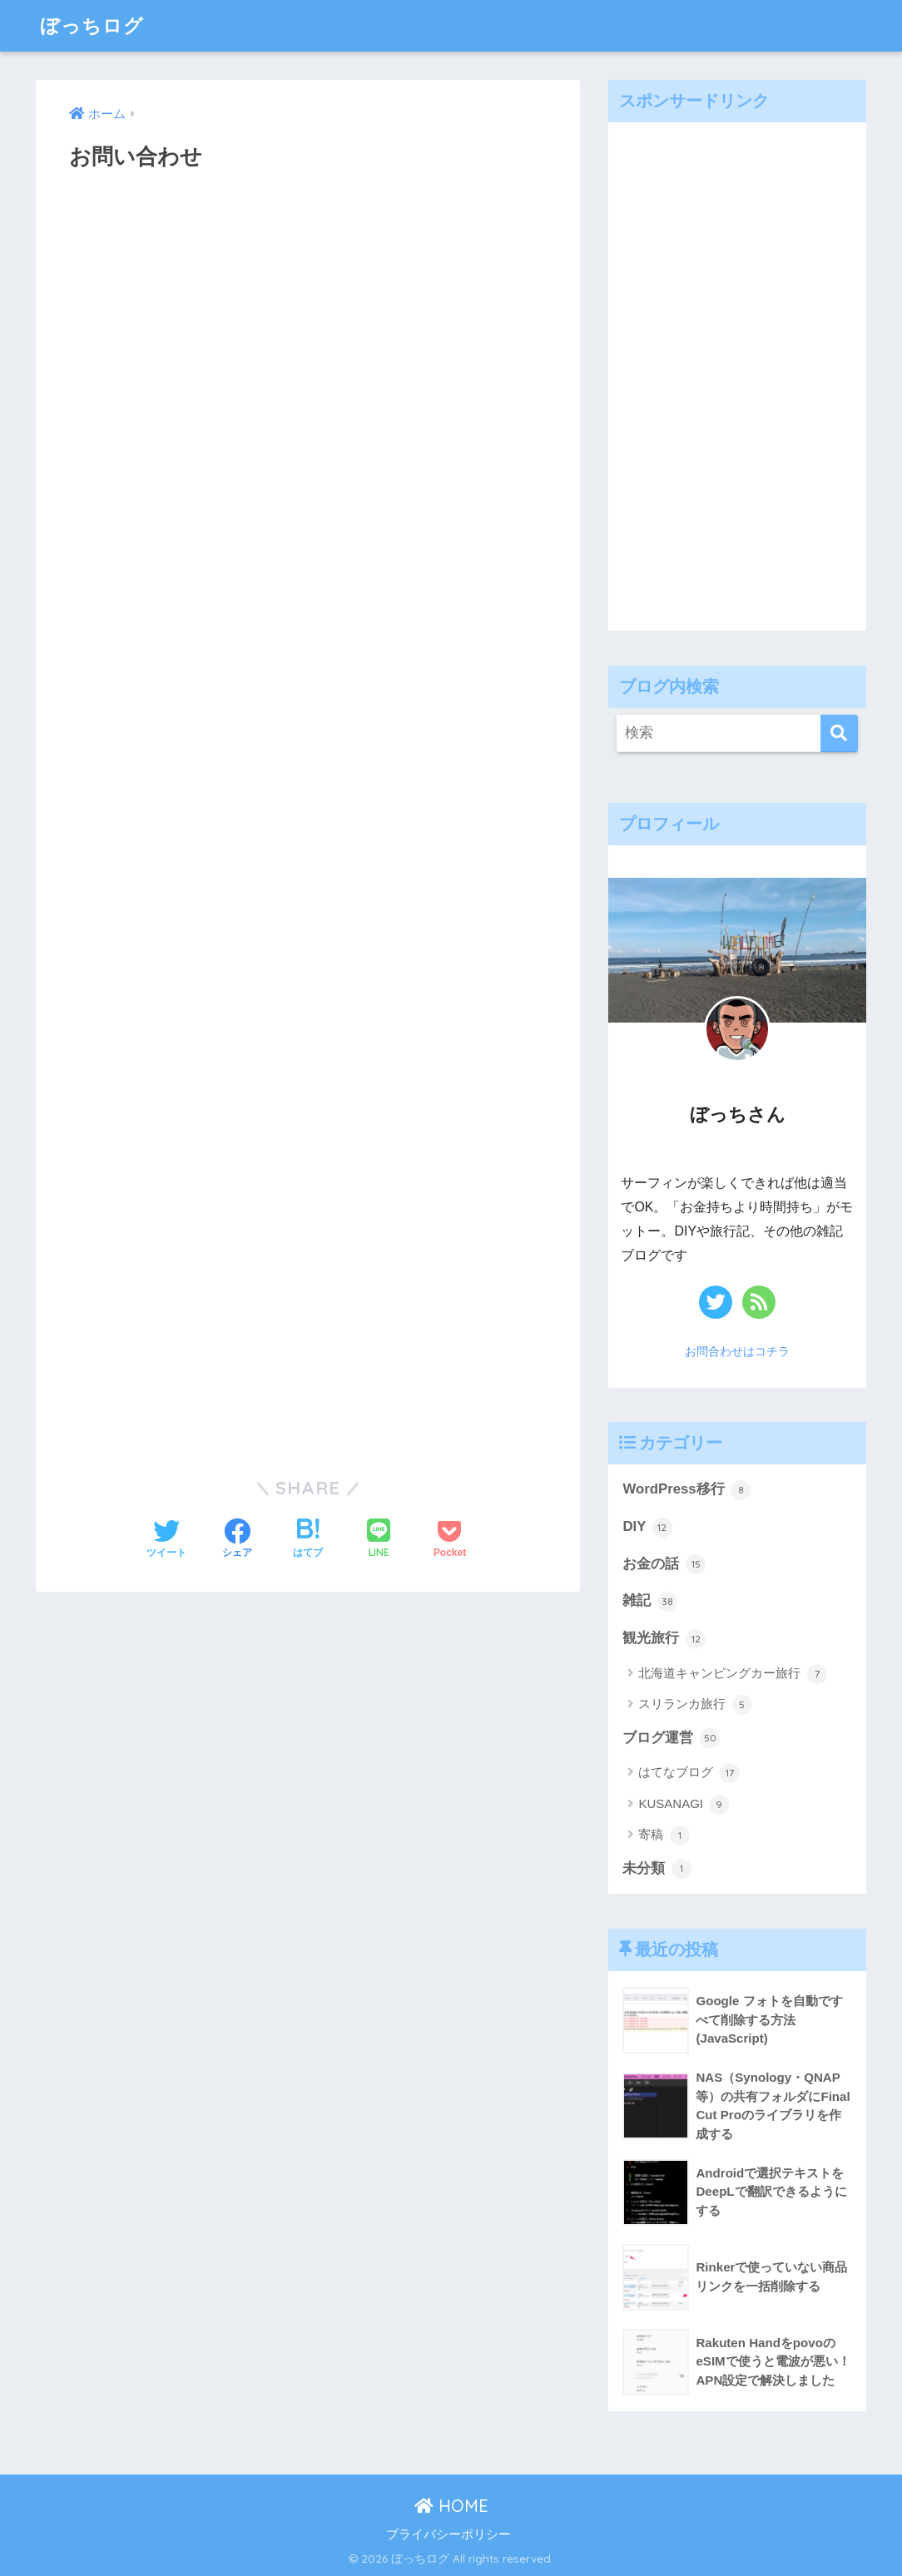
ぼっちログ (92, 25)
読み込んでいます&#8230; (308, 815)
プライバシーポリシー (448, 2534)
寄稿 (663, 1835)
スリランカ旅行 (694, 1705)
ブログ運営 (671, 1738)
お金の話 (664, 1564)
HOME (451, 2505)
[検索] (839, 733)
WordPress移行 (686, 1490)
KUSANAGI (683, 1805)
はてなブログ (688, 1773)
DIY (647, 1528)
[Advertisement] (733, 372)
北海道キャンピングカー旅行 (732, 1674)
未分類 (656, 1869)
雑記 (649, 1602)
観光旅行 (664, 1639)
